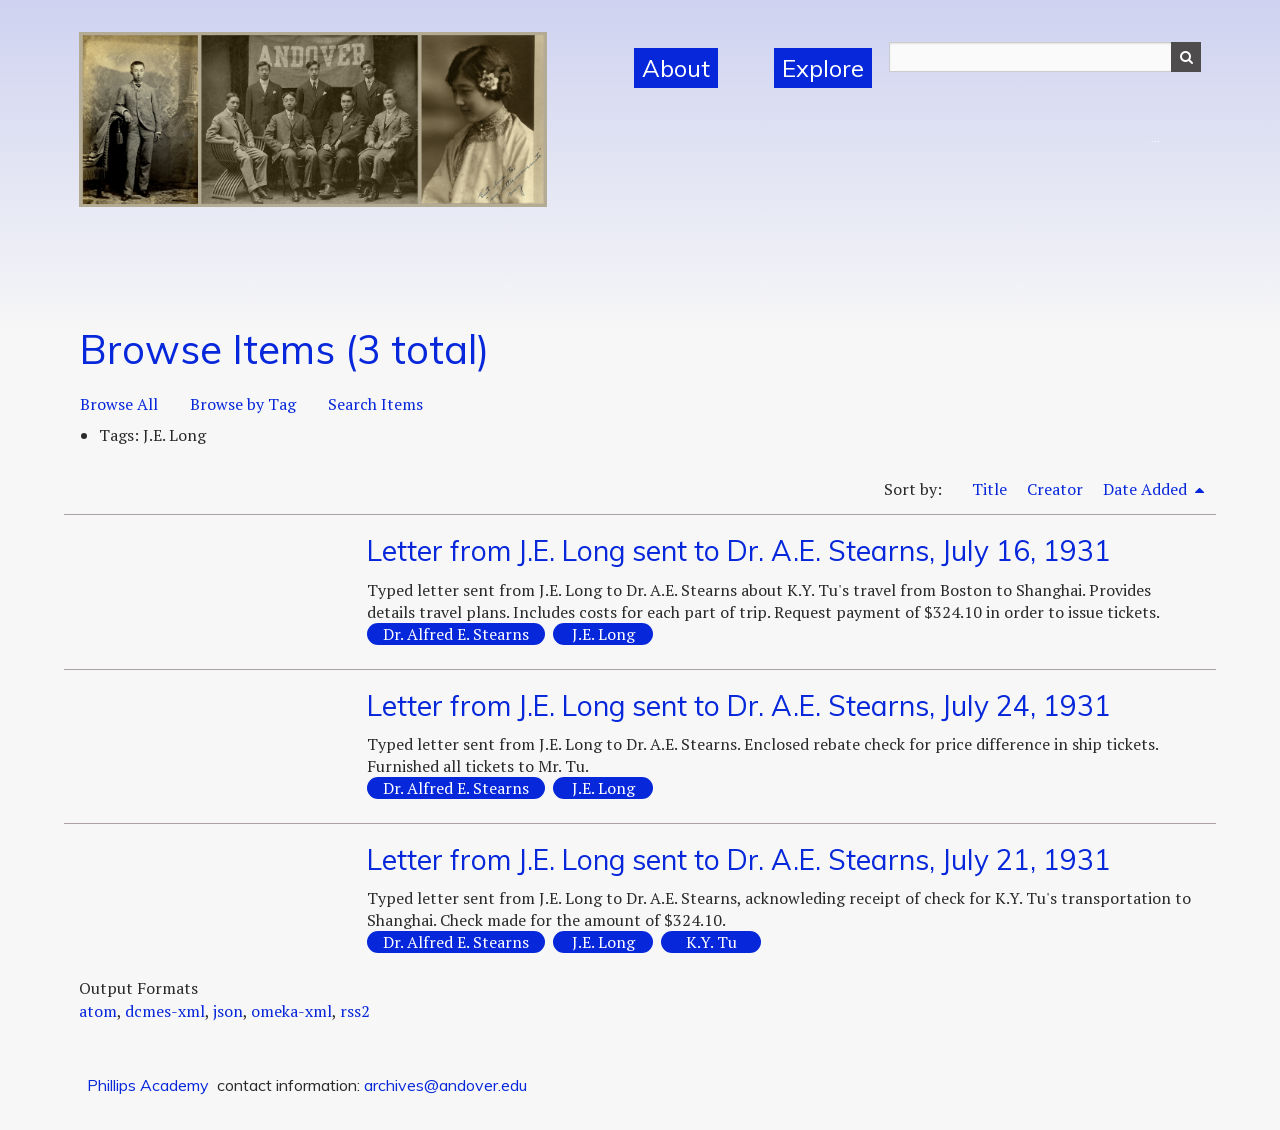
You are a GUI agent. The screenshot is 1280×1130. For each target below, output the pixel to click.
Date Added (1147, 489)
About (676, 68)
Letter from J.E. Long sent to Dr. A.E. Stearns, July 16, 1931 (739, 550)
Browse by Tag (243, 404)
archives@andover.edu (445, 1085)
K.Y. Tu (711, 942)
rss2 (355, 1011)
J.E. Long (603, 634)
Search (1186, 57)
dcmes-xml (165, 1011)
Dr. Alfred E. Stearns (456, 634)
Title (989, 489)
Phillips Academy (148, 1085)
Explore (823, 68)
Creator (1055, 489)
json (228, 1011)
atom (98, 1011)
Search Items (375, 404)
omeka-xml (291, 1011)
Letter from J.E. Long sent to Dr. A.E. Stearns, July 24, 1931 (739, 705)
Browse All (119, 404)
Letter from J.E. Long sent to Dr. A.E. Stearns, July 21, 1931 (739, 859)
